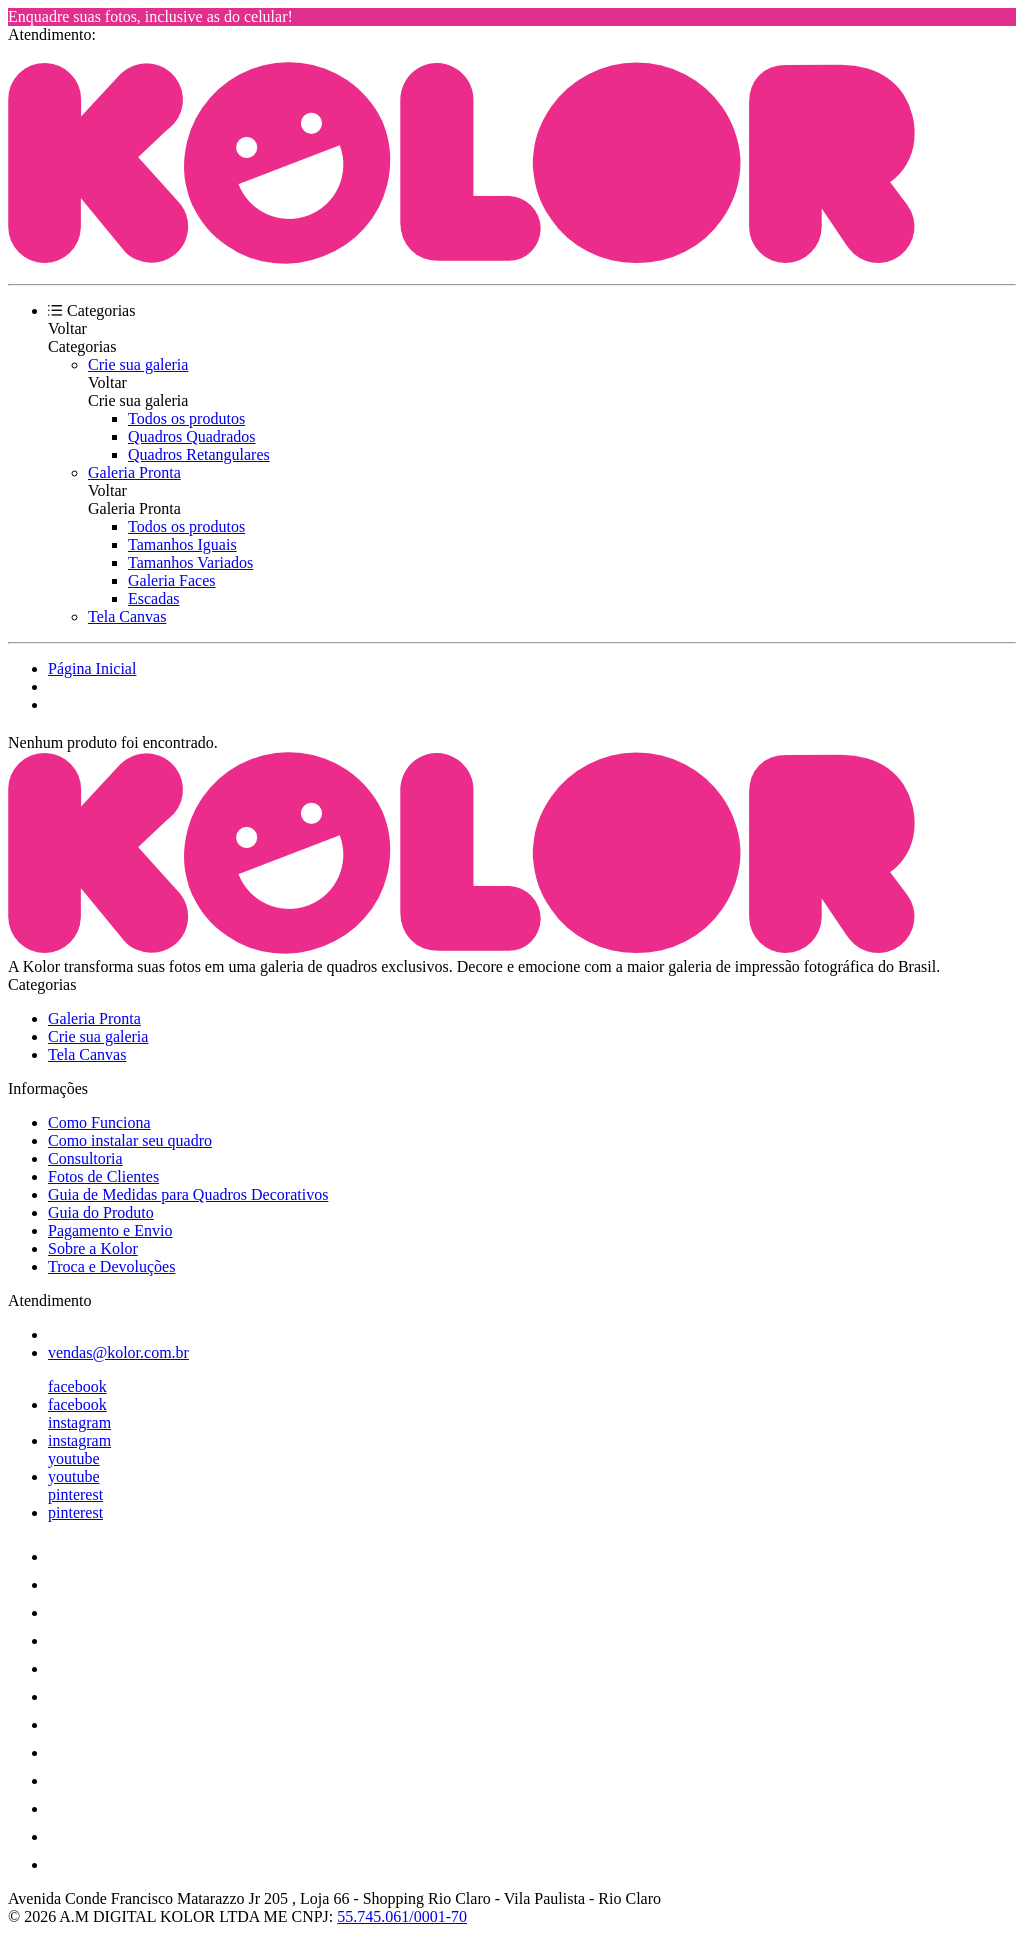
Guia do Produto (101, 1212)
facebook (77, 1386)
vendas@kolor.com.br (118, 1352)
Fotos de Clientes (103, 1176)
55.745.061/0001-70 (402, 1916)
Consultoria (85, 1158)
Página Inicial (92, 668)
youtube (74, 1458)
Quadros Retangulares (199, 454)
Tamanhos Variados (190, 562)
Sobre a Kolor (93, 1248)
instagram (79, 1422)
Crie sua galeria (138, 364)
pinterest (75, 1494)
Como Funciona (99, 1122)
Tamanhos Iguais (182, 544)
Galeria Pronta (134, 472)
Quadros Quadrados (192, 436)
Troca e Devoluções (111, 1266)
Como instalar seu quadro (130, 1140)
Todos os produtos (186, 418)
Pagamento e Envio (110, 1230)
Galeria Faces (172, 580)
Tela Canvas (127, 616)
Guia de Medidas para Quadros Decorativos (188, 1194)
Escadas (154, 598)
